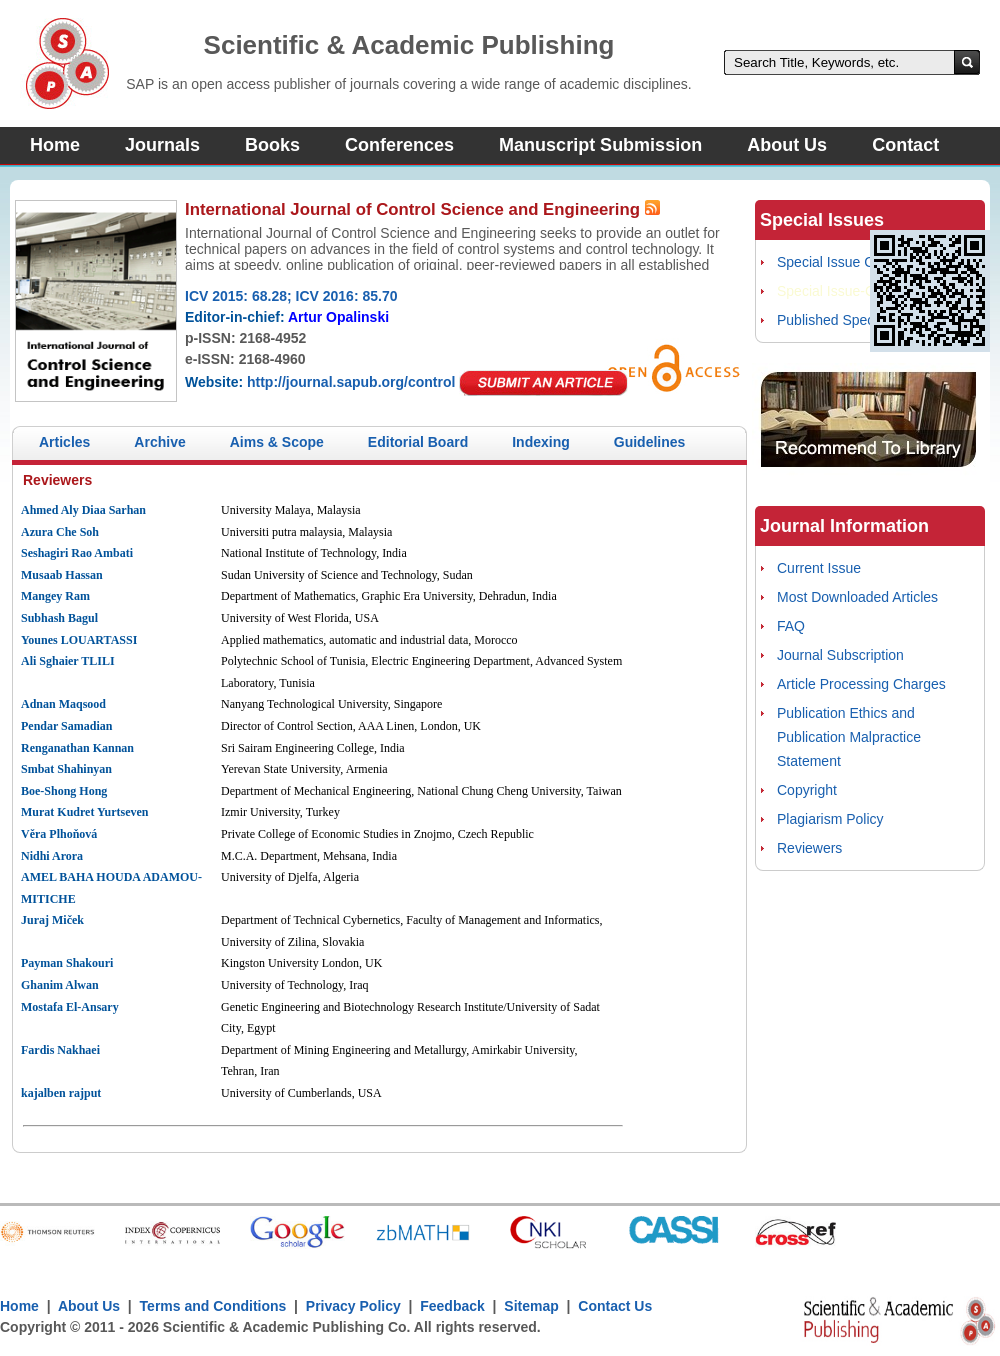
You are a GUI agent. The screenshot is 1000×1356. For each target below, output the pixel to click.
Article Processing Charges (861, 684)
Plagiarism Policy (830, 819)
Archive (159, 442)
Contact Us (615, 1306)
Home (55, 145)
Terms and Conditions (213, 1306)
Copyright (807, 790)
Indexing (541, 442)
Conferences (399, 145)
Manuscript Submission (600, 145)
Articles (64, 442)
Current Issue (819, 568)
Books (272, 145)
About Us (787, 145)
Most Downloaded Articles (857, 597)
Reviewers (809, 848)
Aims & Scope (277, 442)
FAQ (791, 626)
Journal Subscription (840, 655)
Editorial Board (418, 442)
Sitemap (531, 1306)
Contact (905, 145)
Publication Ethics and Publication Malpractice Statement (849, 737)
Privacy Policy (353, 1306)
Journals (162, 145)
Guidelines (650, 442)
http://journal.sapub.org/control (351, 382)
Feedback (452, 1306)
